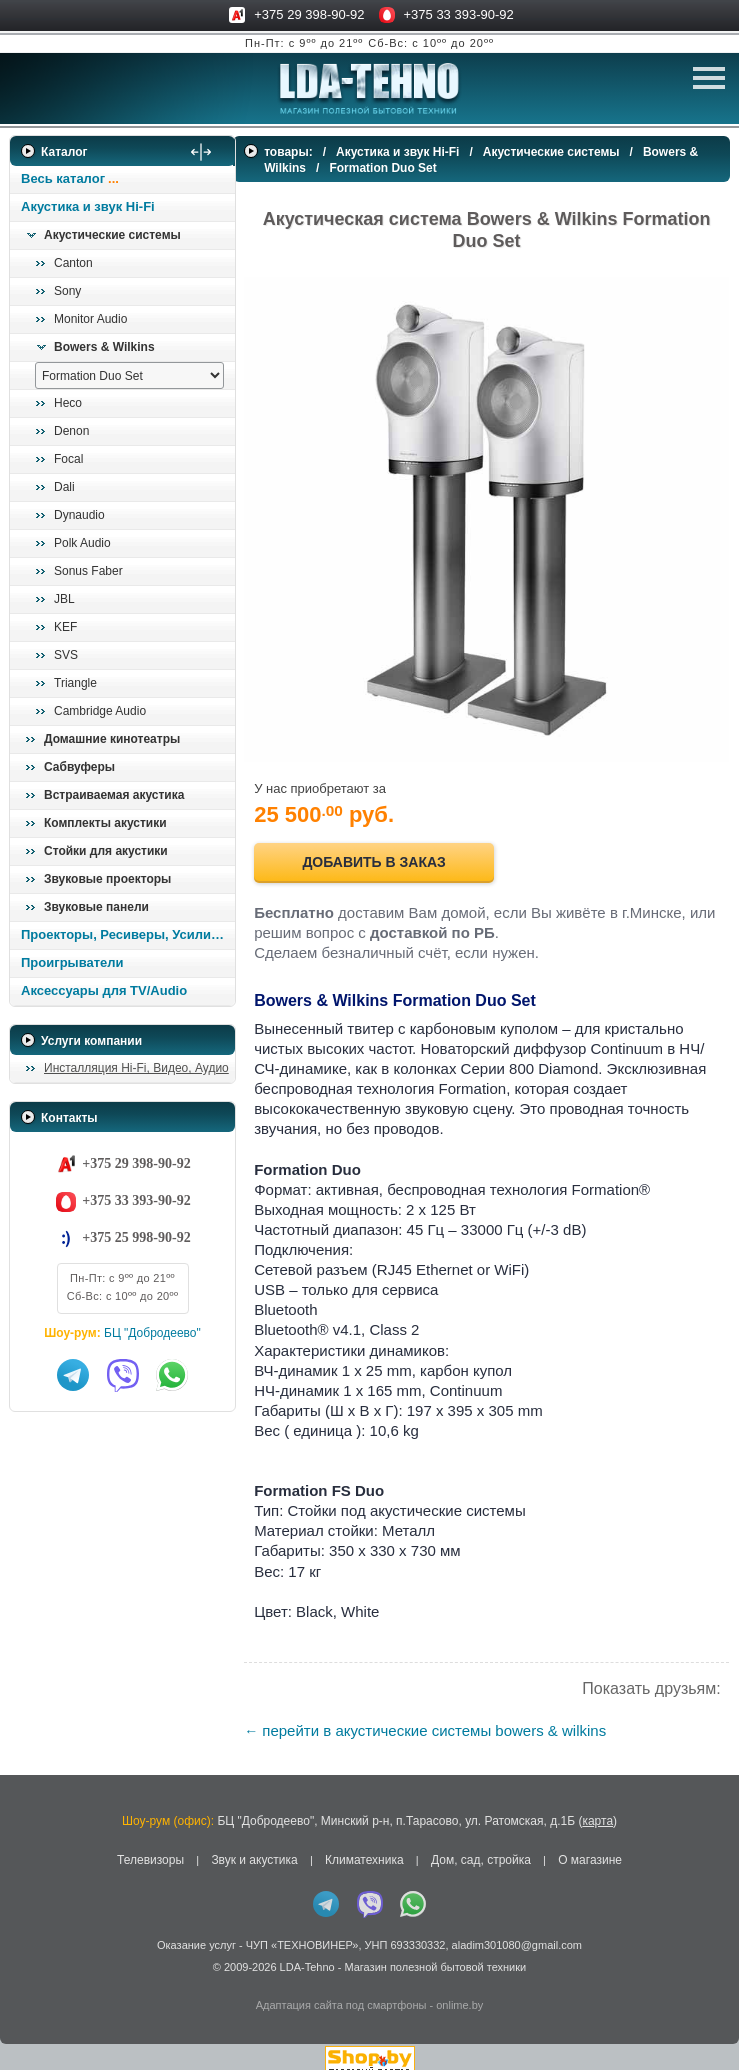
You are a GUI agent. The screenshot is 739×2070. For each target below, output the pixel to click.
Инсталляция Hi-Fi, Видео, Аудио (136, 1068)
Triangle (75, 683)
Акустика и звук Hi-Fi (88, 206)
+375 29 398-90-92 (309, 14)
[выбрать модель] (129, 375)
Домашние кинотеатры (112, 739)
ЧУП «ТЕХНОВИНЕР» (302, 1933)
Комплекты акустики (105, 823)
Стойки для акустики (106, 851)
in (27, 1970)
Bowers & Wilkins (104, 347)
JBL (64, 599)
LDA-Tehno (307, 1955)
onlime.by (459, 1993)
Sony (67, 291)
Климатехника (364, 1849)
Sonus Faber (88, 571)
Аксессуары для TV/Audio (104, 990)
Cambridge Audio (100, 711)
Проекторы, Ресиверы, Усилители (127, 934)
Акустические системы (112, 235)
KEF (65, 627)
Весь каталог (63, 178)
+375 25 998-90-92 (136, 1237)
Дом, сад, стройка (481, 1849)
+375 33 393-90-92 (459, 14)
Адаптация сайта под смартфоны (341, 1993)
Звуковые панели (96, 907)
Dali (64, 487)
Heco (68, 403)
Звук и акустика (254, 1849)
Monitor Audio (90, 319)
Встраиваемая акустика (114, 795)
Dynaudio (79, 515)
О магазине (590, 1849)
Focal (68, 459)
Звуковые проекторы (107, 879)
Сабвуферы (79, 767)
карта (597, 1809)
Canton (73, 263)
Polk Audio (82, 543)
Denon (71, 431)
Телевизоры (150, 1849)
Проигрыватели (72, 962)
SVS (66, 655)
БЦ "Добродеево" (152, 1333)
